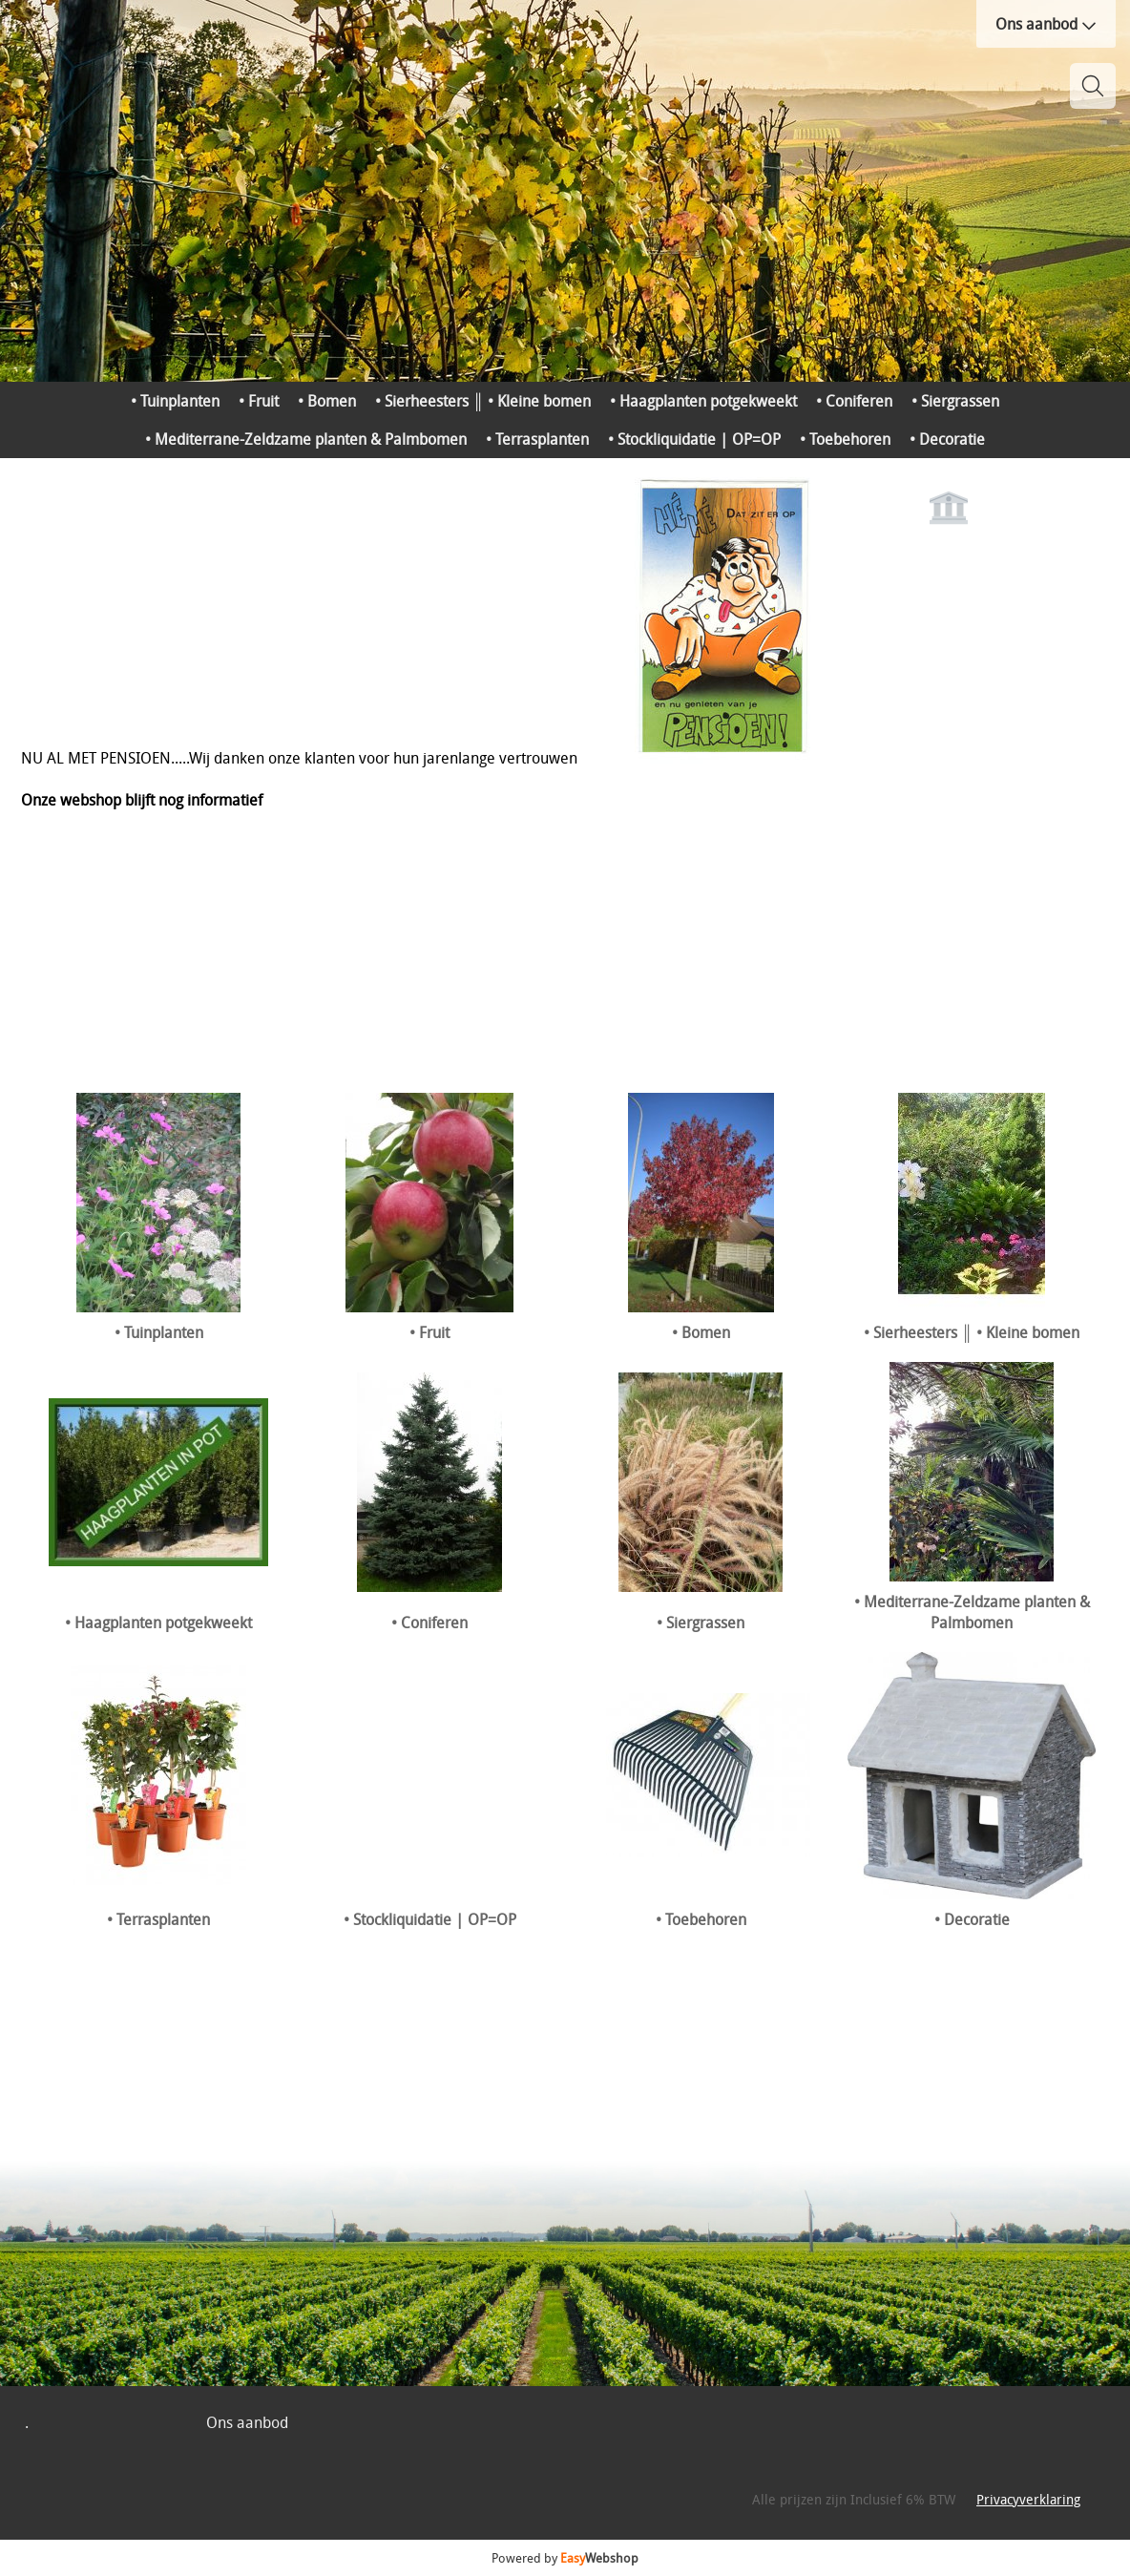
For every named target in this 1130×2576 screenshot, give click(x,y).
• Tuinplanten (175, 400)
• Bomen (327, 400)
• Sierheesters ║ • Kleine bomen (482, 400)
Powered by (565, 2557)
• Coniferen (854, 400)
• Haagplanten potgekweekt (703, 400)
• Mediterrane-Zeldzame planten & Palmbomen (306, 439)
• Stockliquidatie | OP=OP (694, 439)
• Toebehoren (845, 439)
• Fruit (259, 400)
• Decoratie (947, 439)
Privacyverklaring (1028, 2499)
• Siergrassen (955, 400)
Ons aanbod (1046, 23)
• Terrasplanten (537, 439)
